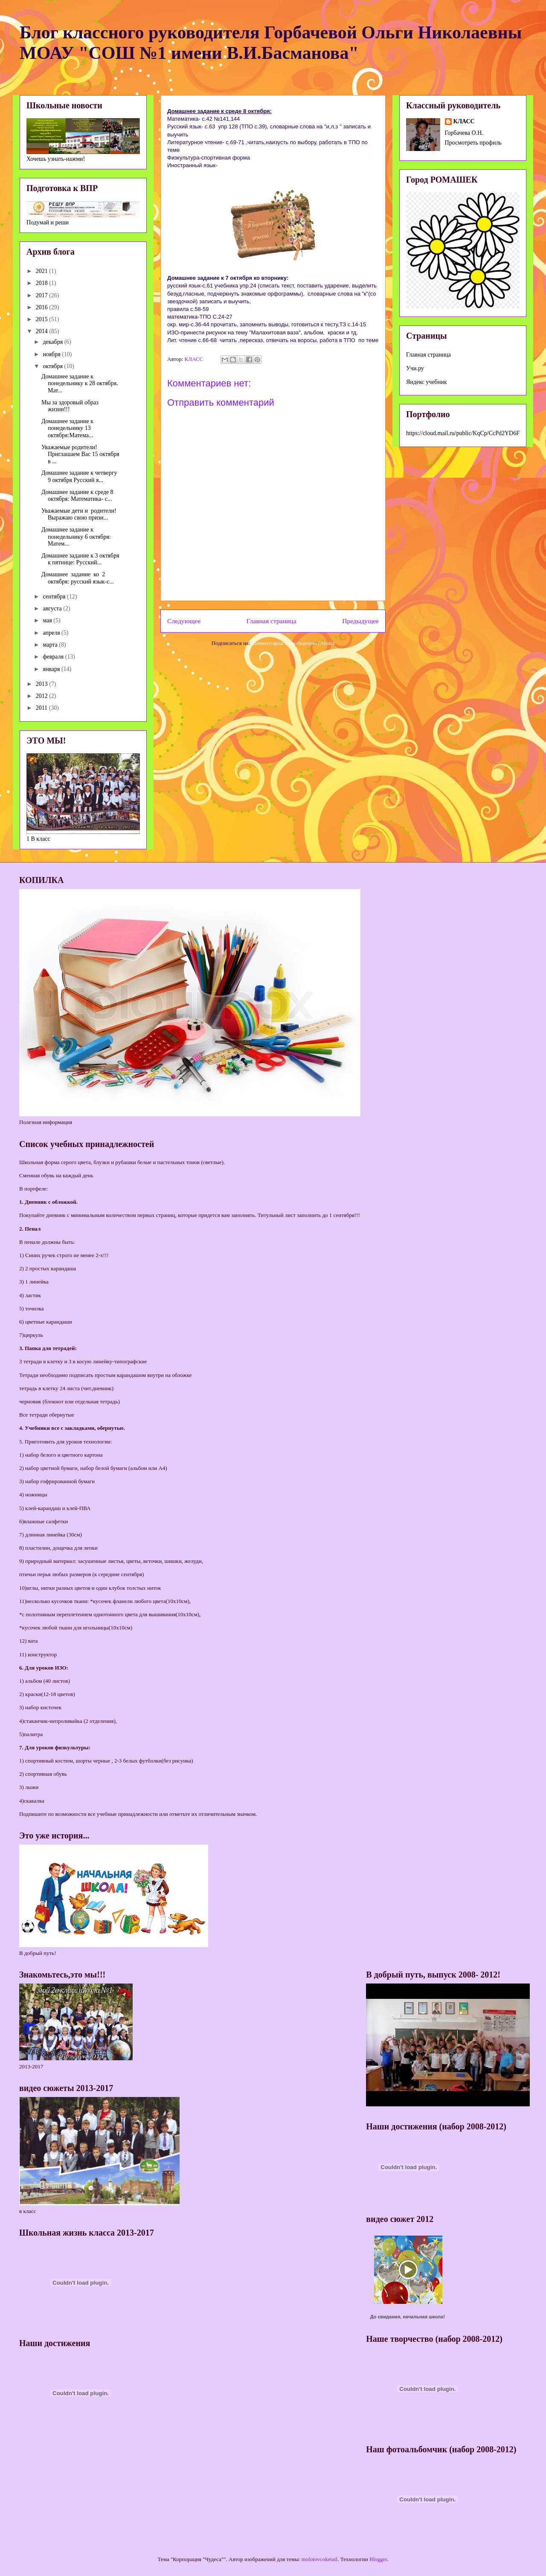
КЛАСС (464, 121)
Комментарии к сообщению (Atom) (293, 643)
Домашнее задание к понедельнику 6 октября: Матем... (76, 536)
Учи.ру (415, 368)
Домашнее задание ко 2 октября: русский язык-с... (77, 578)
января (52, 669)
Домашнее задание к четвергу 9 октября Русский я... (79, 476)
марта (51, 645)
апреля (52, 633)
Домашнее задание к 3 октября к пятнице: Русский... (80, 559)
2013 (42, 684)
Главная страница (271, 620)
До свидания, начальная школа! (407, 2316)
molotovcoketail (319, 2559)
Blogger (378, 2559)
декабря (53, 342)
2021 (42, 271)
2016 (42, 307)
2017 (42, 295)
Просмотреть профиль (473, 142)
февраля (54, 656)
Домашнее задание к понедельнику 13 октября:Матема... (67, 428)
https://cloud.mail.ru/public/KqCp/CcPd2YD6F (463, 433)
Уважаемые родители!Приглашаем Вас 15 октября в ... (80, 454)
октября (53, 366)
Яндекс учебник (426, 382)
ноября (52, 354)
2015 (42, 319)
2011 (42, 708)
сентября (55, 596)
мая (48, 620)
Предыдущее (360, 620)
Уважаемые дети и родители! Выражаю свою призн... (78, 514)
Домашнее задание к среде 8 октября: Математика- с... (77, 495)
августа (53, 608)
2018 (42, 283)
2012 (42, 696)
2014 (42, 331)
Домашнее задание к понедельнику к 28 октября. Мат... (79, 383)
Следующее (183, 620)
